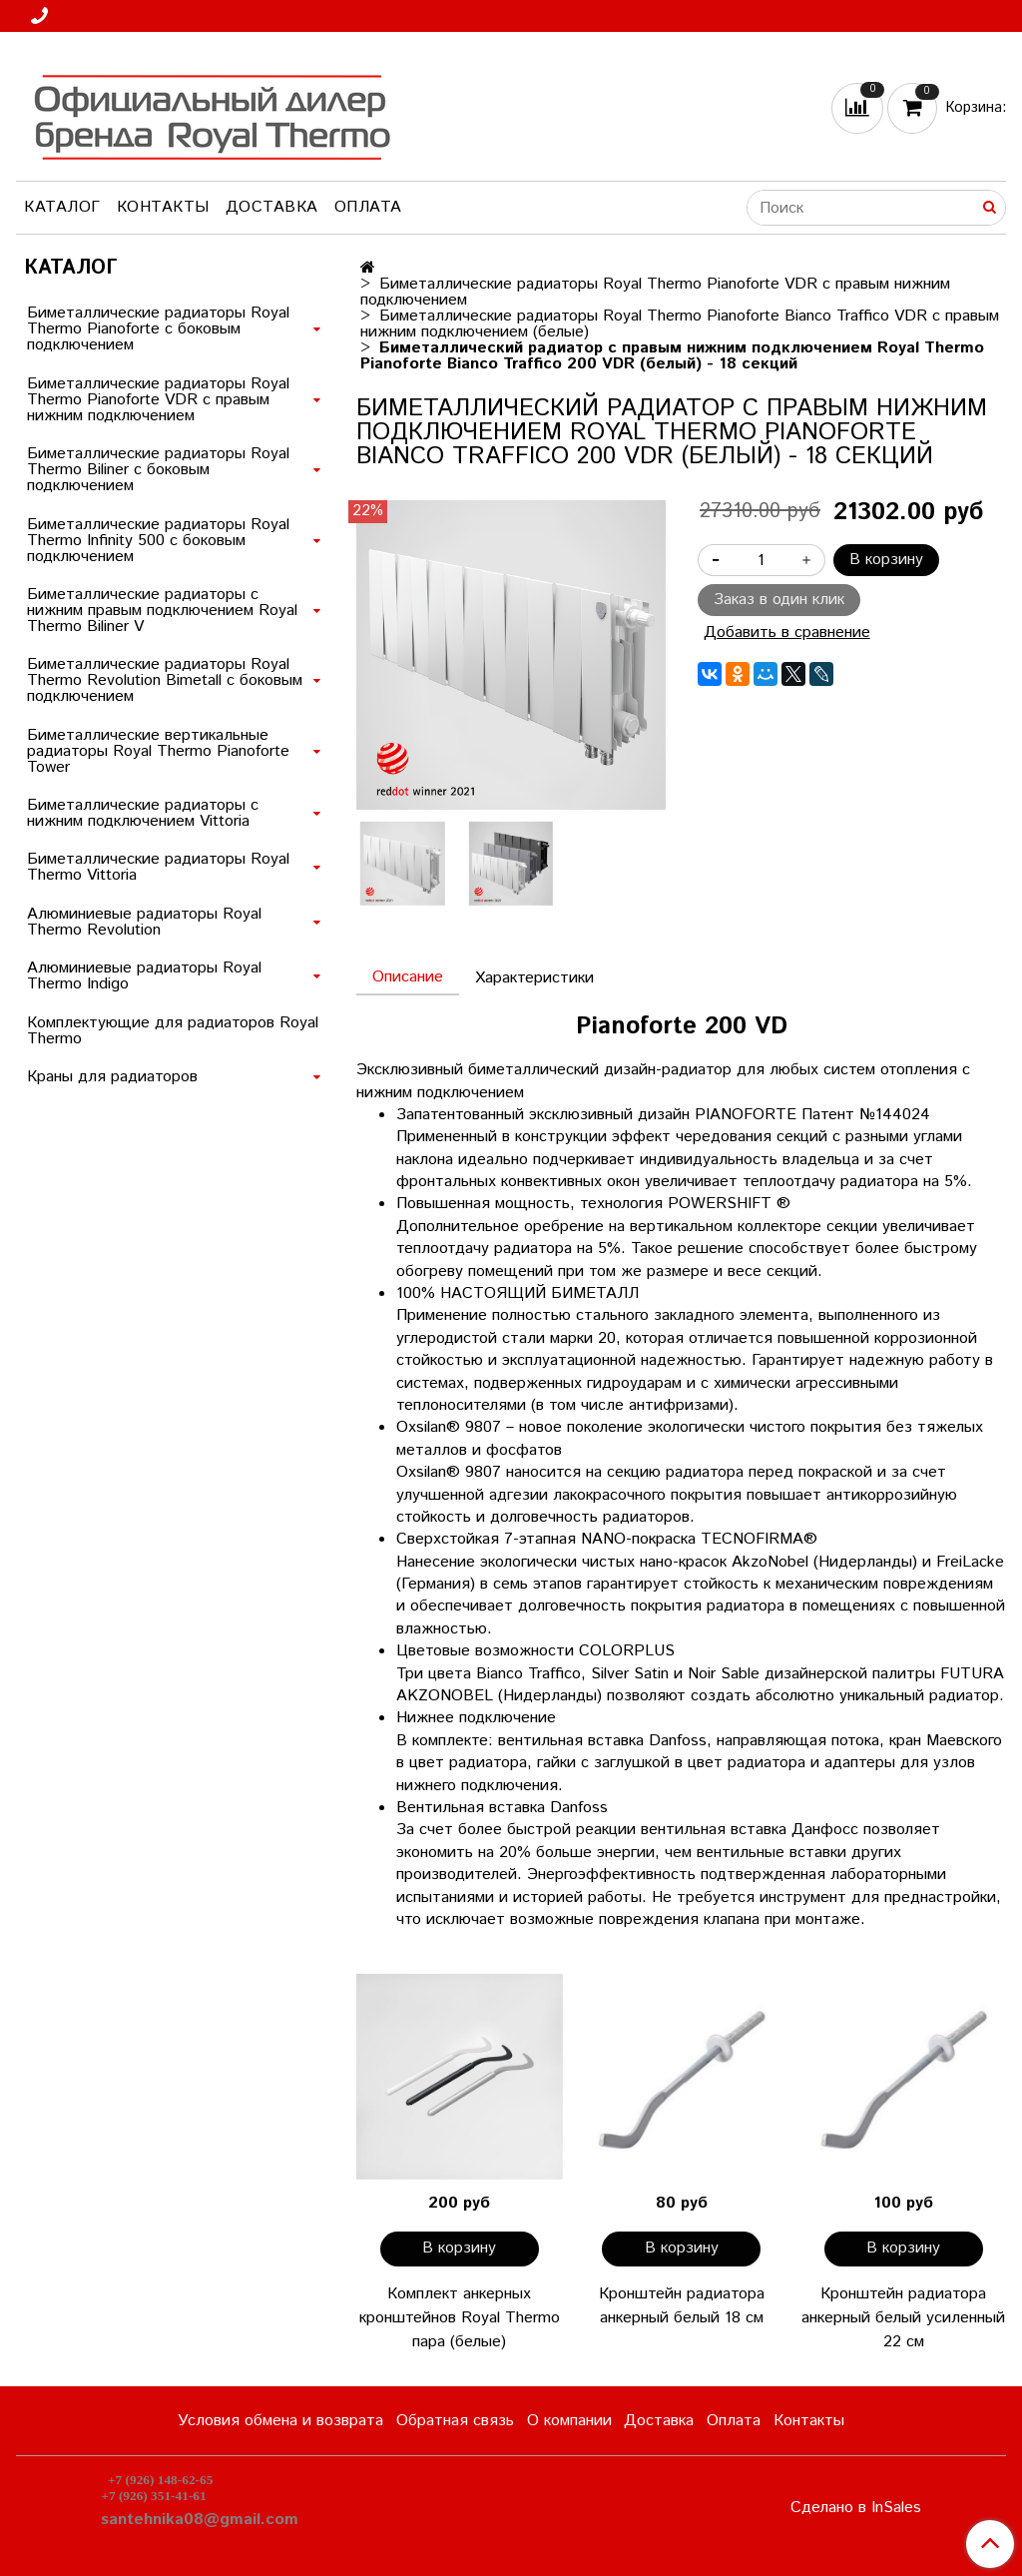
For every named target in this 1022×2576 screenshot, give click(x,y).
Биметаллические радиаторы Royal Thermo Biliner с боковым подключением (158, 469)
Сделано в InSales (855, 2508)
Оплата (368, 207)
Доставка (272, 207)
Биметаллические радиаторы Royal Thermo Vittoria (158, 867)
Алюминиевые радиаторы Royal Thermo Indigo (144, 976)
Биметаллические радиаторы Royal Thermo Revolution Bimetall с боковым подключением (164, 680)
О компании (569, 2420)
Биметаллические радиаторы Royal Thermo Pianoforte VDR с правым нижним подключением (655, 292)
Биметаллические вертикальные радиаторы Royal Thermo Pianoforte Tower (158, 751)
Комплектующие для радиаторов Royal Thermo (172, 1030)
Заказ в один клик (779, 599)
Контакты (163, 207)
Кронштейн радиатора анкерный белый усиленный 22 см (903, 2317)
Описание (407, 977)
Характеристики (534, 977)
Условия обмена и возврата (280, 2420)
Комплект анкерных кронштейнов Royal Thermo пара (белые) (459, 2317)
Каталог (62, 207)
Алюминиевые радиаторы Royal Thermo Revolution (144, 922)
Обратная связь (455, 2420)
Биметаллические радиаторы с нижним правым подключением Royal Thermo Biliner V (162, 610)
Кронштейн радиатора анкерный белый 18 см (682, 2305)
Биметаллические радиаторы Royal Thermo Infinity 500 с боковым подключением (158, 540)
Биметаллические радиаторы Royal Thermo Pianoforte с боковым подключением (158, 329)
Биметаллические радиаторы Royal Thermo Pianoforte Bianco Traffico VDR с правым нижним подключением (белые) (679, 324)
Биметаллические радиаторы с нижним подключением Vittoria (142, 813)
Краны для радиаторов (112, 1076)
